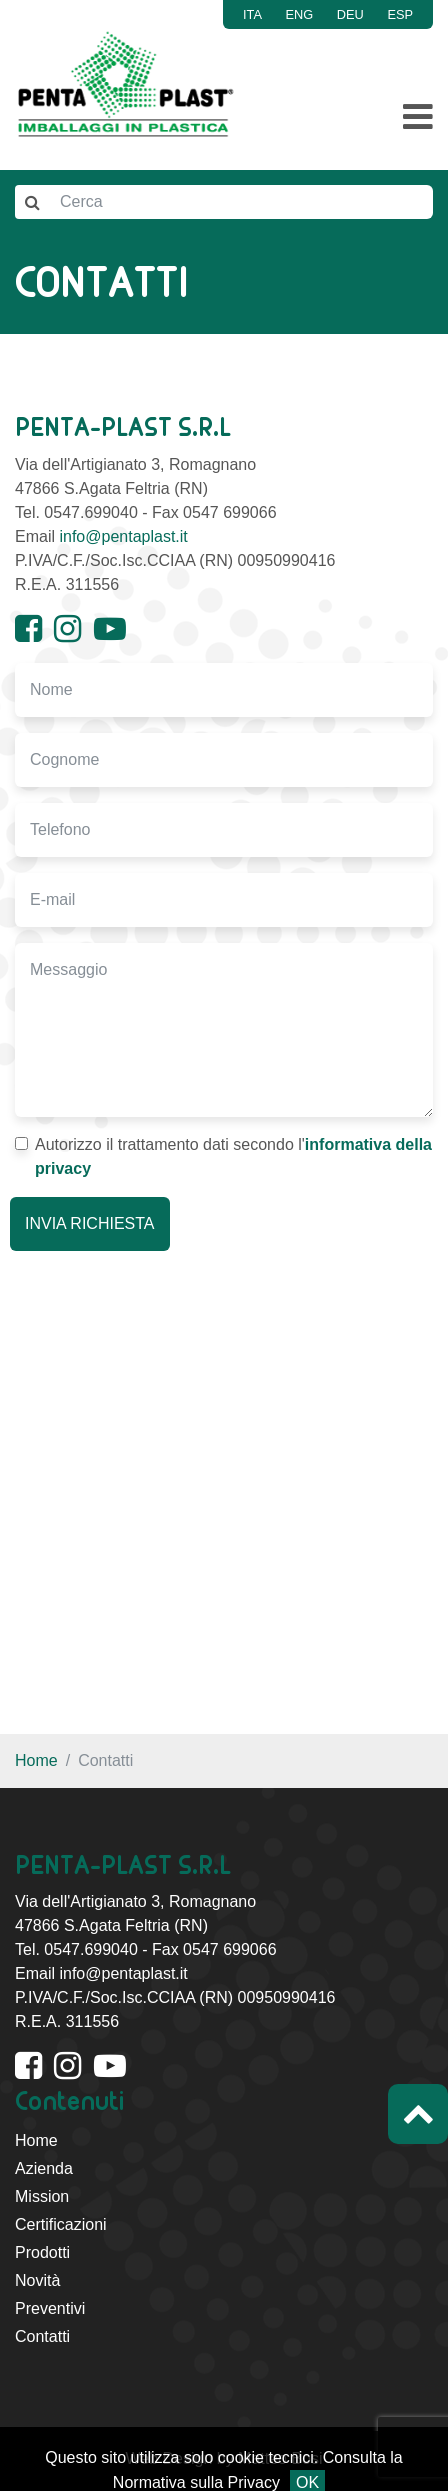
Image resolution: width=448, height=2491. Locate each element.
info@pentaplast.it (123, 536)
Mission (42, 2196)
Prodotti (42, 2252)
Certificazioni (61, 2224)
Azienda (44, 2168)
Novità (37, 2280)
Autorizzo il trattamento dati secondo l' (223, 1156)
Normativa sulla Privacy (196, 2482)
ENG (300, 14)
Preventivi (50, 2308)
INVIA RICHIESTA (90, 1223)
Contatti (42, 2336)
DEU (350, 14)
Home (36, 1760)
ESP (400, 14)
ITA (252, 14)
